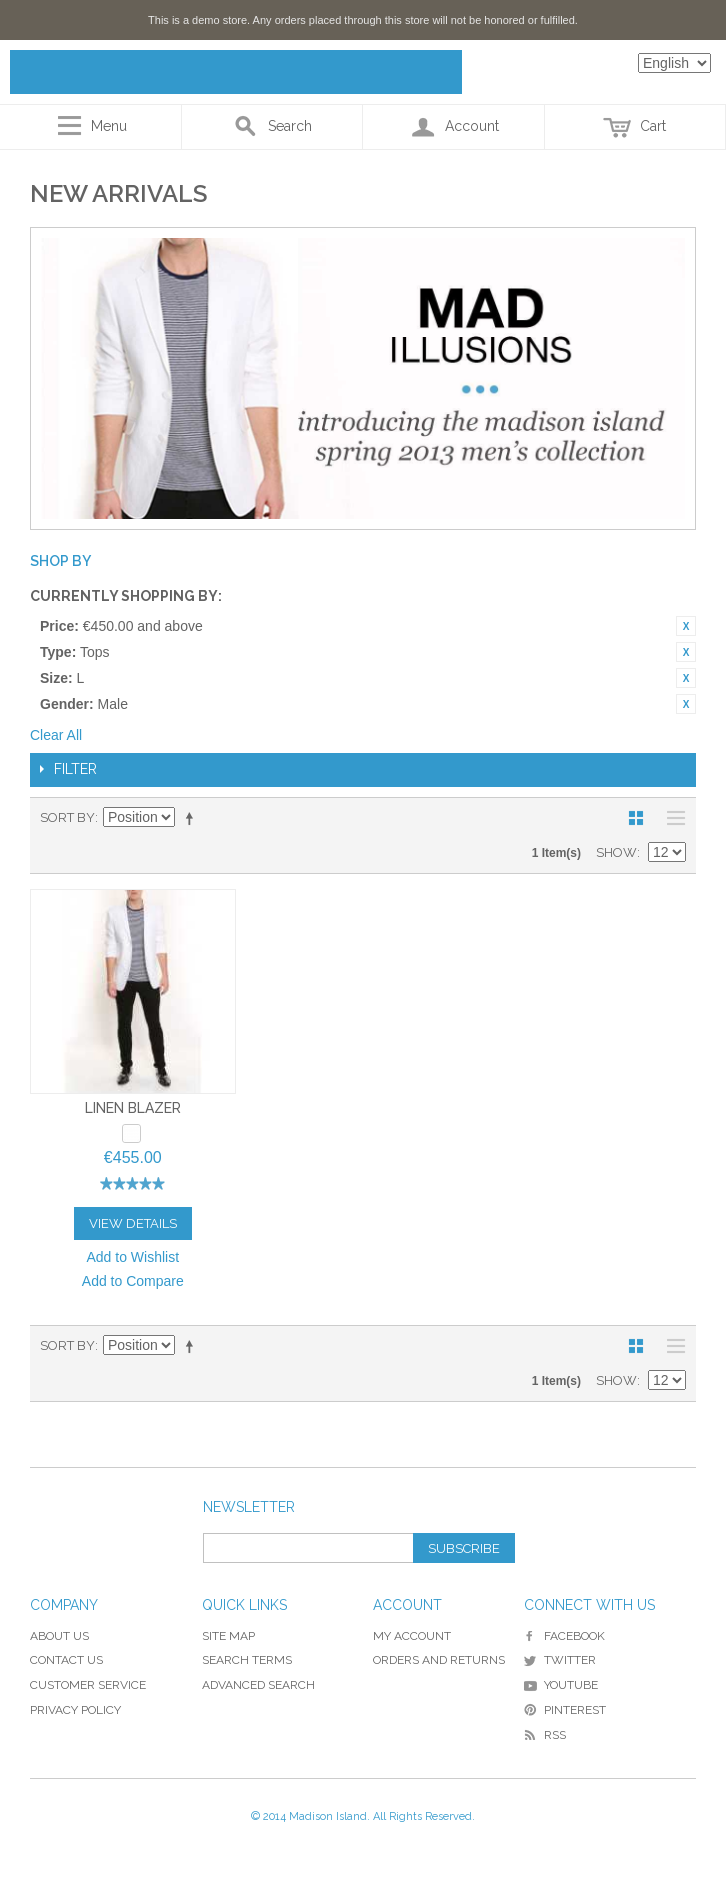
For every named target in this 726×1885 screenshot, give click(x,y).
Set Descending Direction (193, 818)
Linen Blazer (133, 1108)
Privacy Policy (75, 1710)
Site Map (228, 1636)
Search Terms (247, 1660)
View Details (133, 1223)
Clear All (56, 735)
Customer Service (88, 1685)
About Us (59, 1636)
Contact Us (66, 1660)
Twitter (560, 1660)
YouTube (561, 1685)
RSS (545, 1735)
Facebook (564, 1636)
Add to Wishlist (132, 1257)
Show (616, 852)
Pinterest (565, 1710)
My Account (412, 1636)
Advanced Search (258, 1685)
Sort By (67, 817)
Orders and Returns (439, 1660)
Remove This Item (686, 626)
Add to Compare (133, 1281)
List (671, 818)
